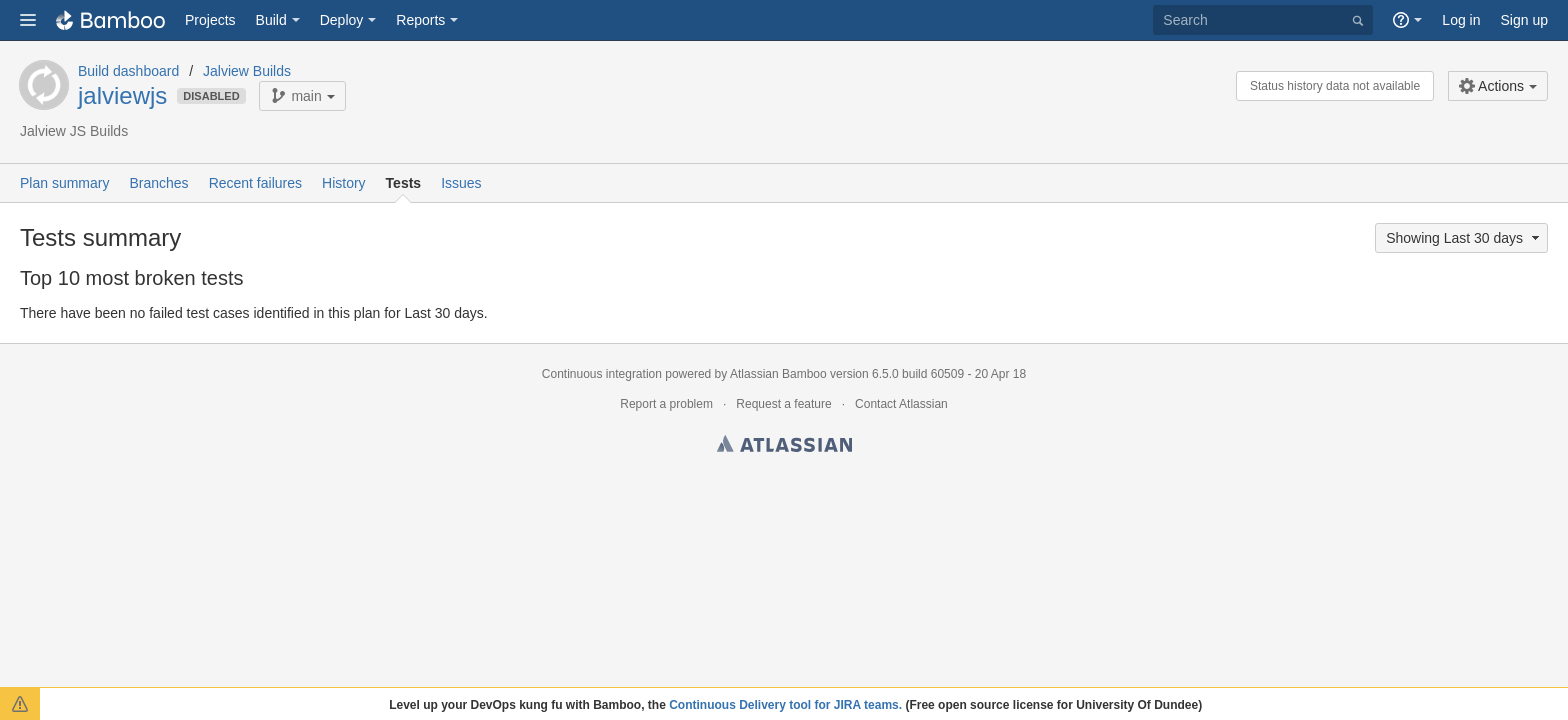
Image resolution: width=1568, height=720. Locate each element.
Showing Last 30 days (1464, 238)
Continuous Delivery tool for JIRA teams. (785, 705)
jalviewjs (122, 95)
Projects (210, 20)
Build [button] (271, 20)
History (344, 183)
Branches (158, 183)
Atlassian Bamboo (778, 374)
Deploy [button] (342, 20)
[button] (28, 20)
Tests (404, 183)
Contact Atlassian (901, 404)
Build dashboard (128, 71)
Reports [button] (420, 20)
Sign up (1524, 20)
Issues (461, 183)
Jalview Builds (247, 71)
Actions (1491, 86)
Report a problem (666, 404)
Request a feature (783, 404)
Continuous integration (602, 374)
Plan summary (64, 183)
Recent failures (255, 183)
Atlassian (784, 447)
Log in (1461, 20)
